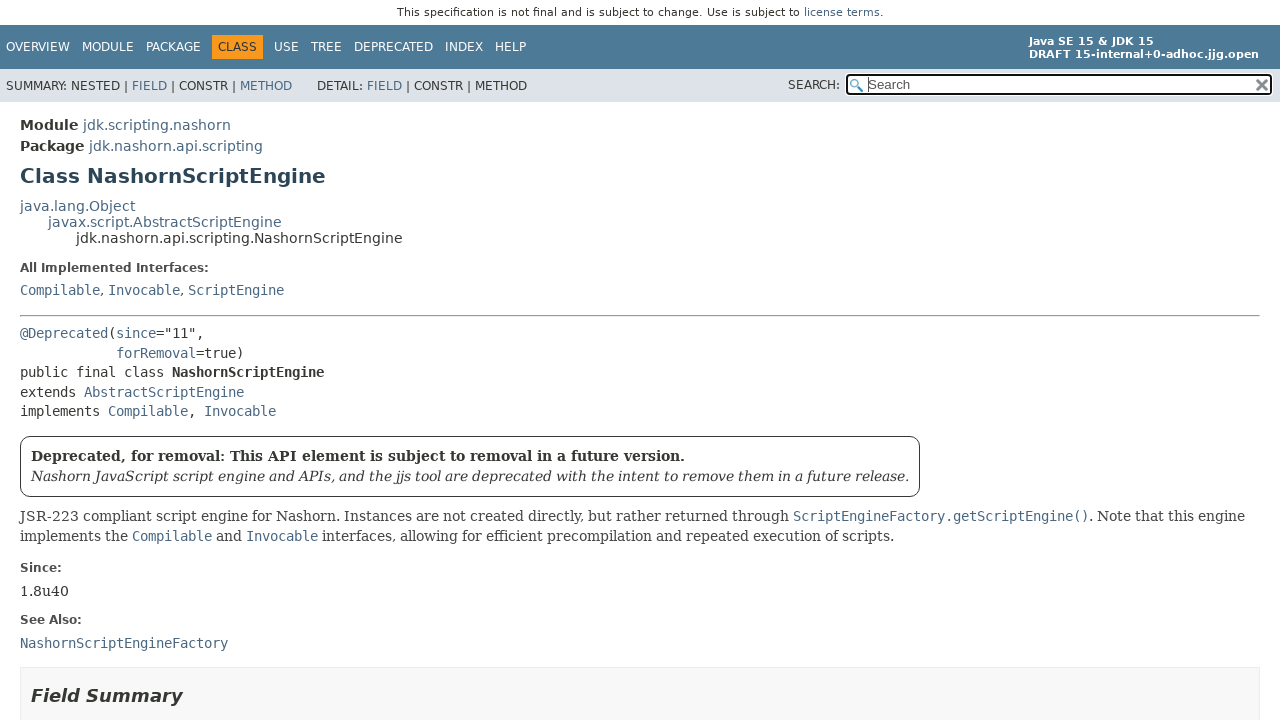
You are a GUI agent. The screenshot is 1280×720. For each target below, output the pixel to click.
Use (286, 47)
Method (266, 86)
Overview (38, 47)
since (136, 333)
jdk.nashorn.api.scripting (176, 146)
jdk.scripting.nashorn (157, 125)
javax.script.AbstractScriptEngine (165, 222)
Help (510, 47)
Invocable (144, 290)
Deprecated (393, 47)
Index (464, 47)
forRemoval (156, 353)
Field (149, 86)
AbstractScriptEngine (164, 392)
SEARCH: (814, 85)
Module (108, 47)
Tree (326, 47)
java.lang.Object (77, 206)
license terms (842, 12)
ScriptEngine (236, 290)
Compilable (60, 290)
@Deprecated (64, 333)
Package (173, 47)
